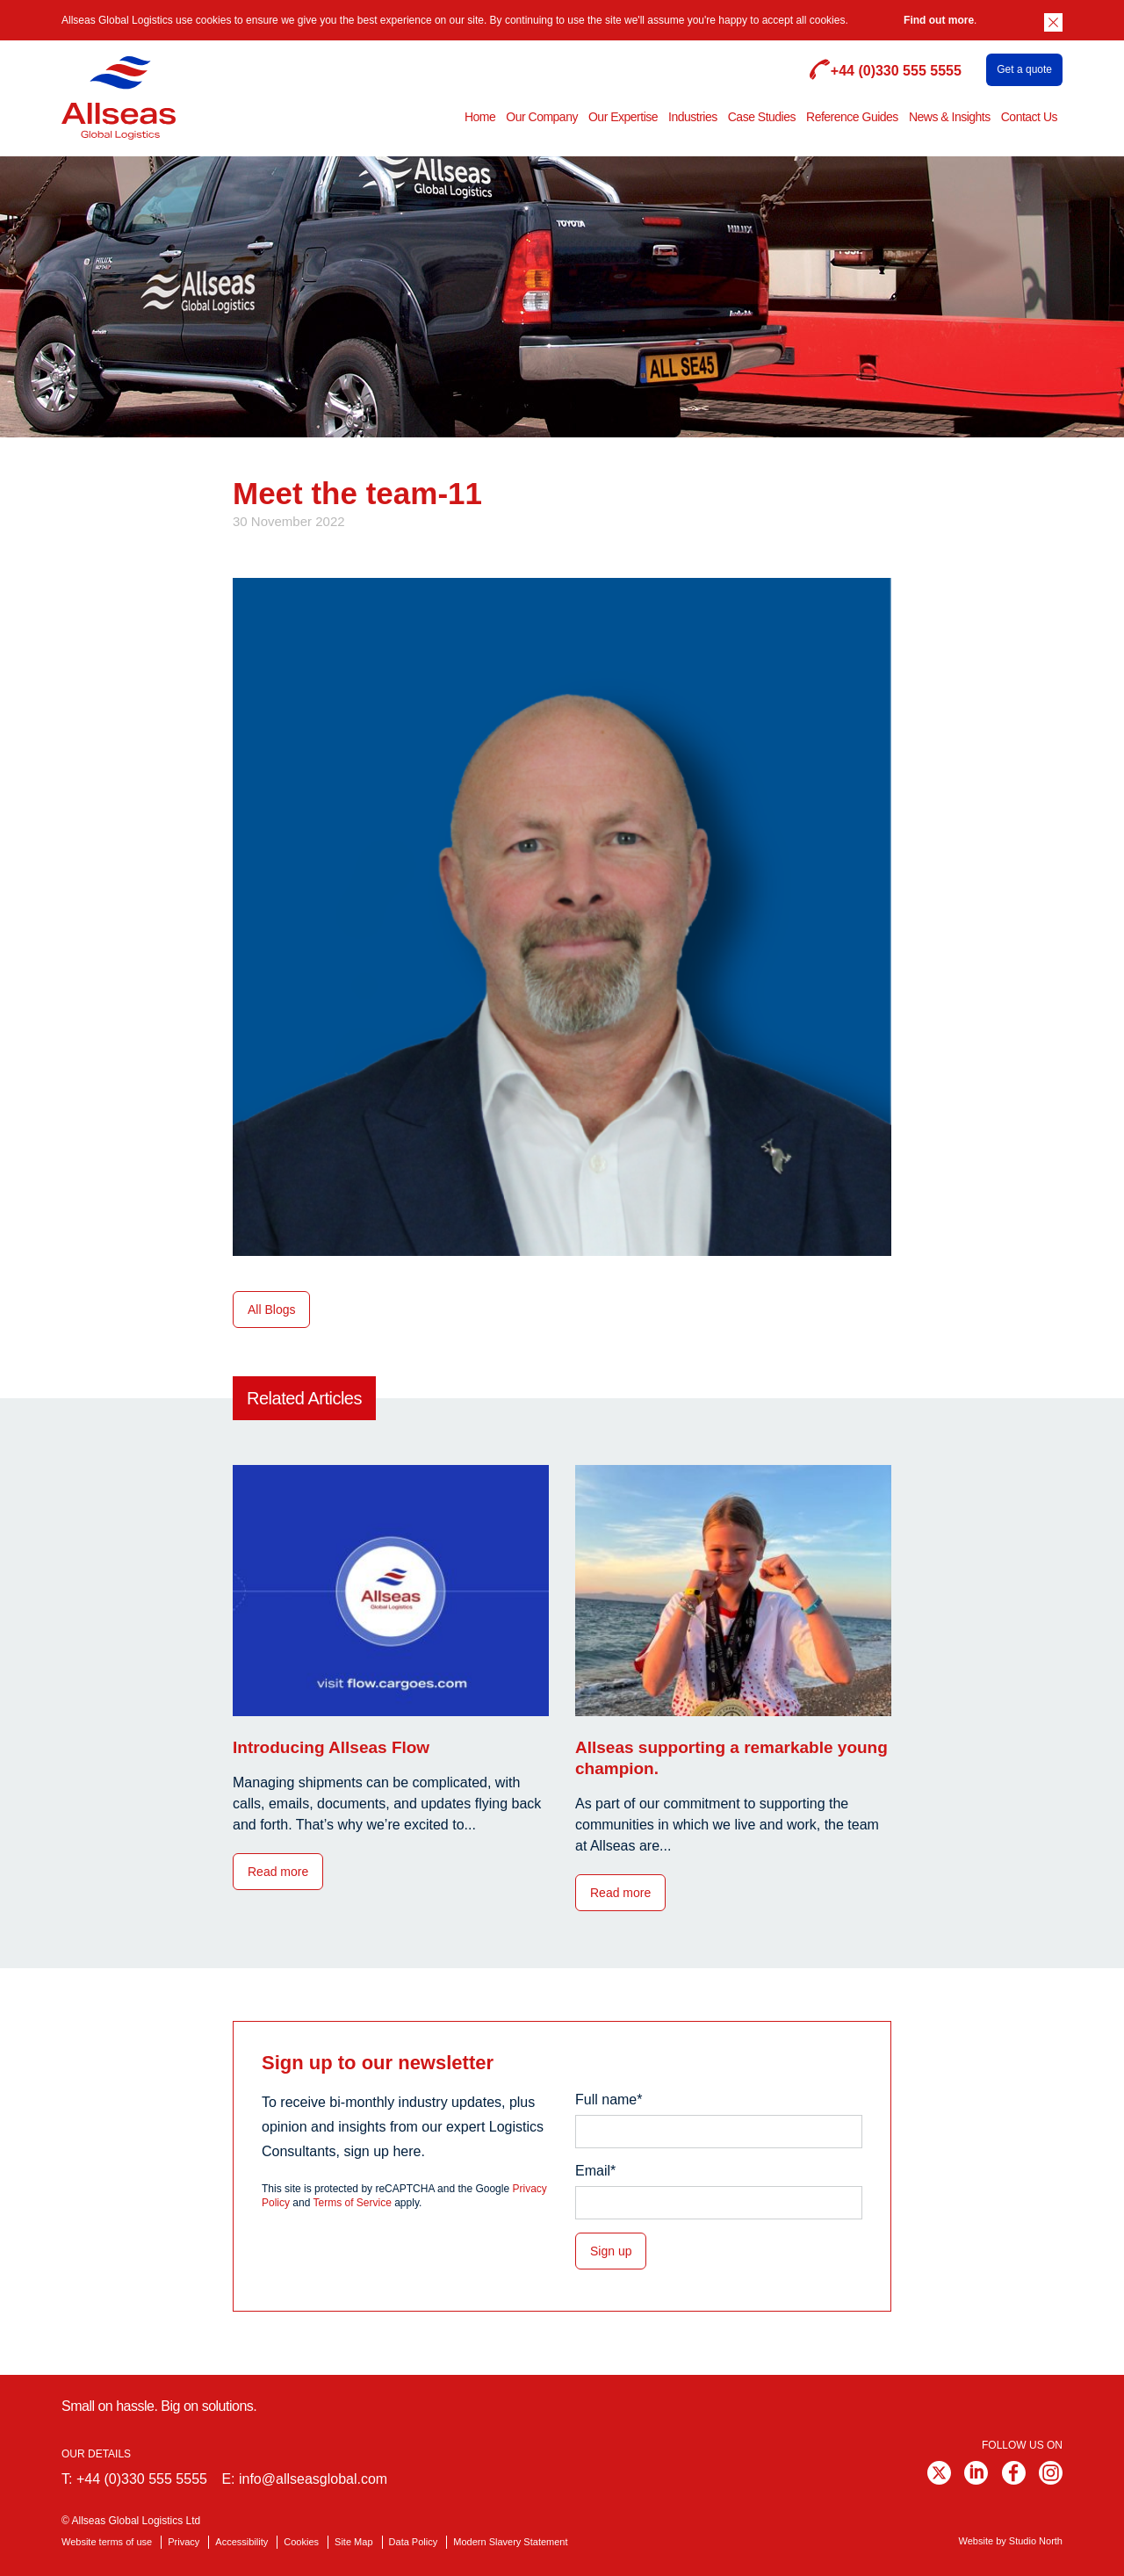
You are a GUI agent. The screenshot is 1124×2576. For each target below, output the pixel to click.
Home (480, 117)
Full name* (608, 2099)
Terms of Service (352, 2203)
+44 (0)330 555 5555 (141, 2478)
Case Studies (762, 117)
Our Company (542, 117)
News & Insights (950, 117)
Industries (692, 117)
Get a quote (1024, 69)
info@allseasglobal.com (313, 2478)
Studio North (1036, 2541)
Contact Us (1029, 117)
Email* (595, 2170)
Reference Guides (852, 117)
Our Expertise (623, 117)
